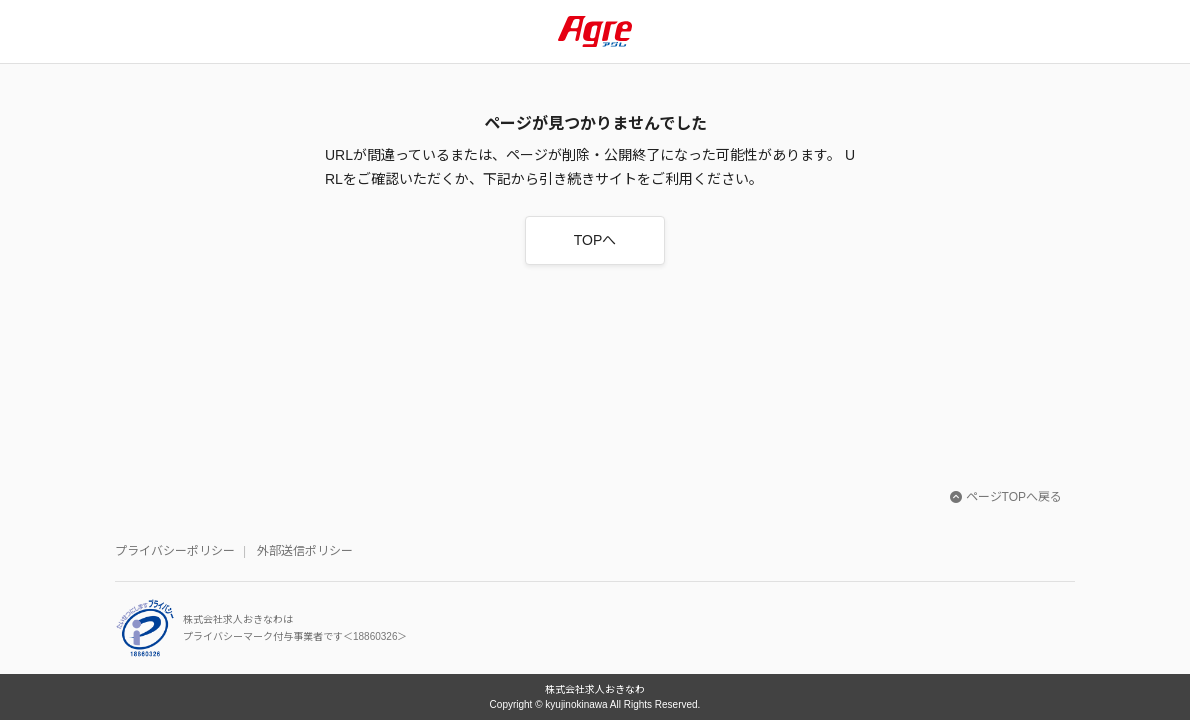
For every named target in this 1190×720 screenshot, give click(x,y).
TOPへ (595, 240)
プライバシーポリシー (175, 551)
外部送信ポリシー (305, 551)
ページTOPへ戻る (1006, 497)
